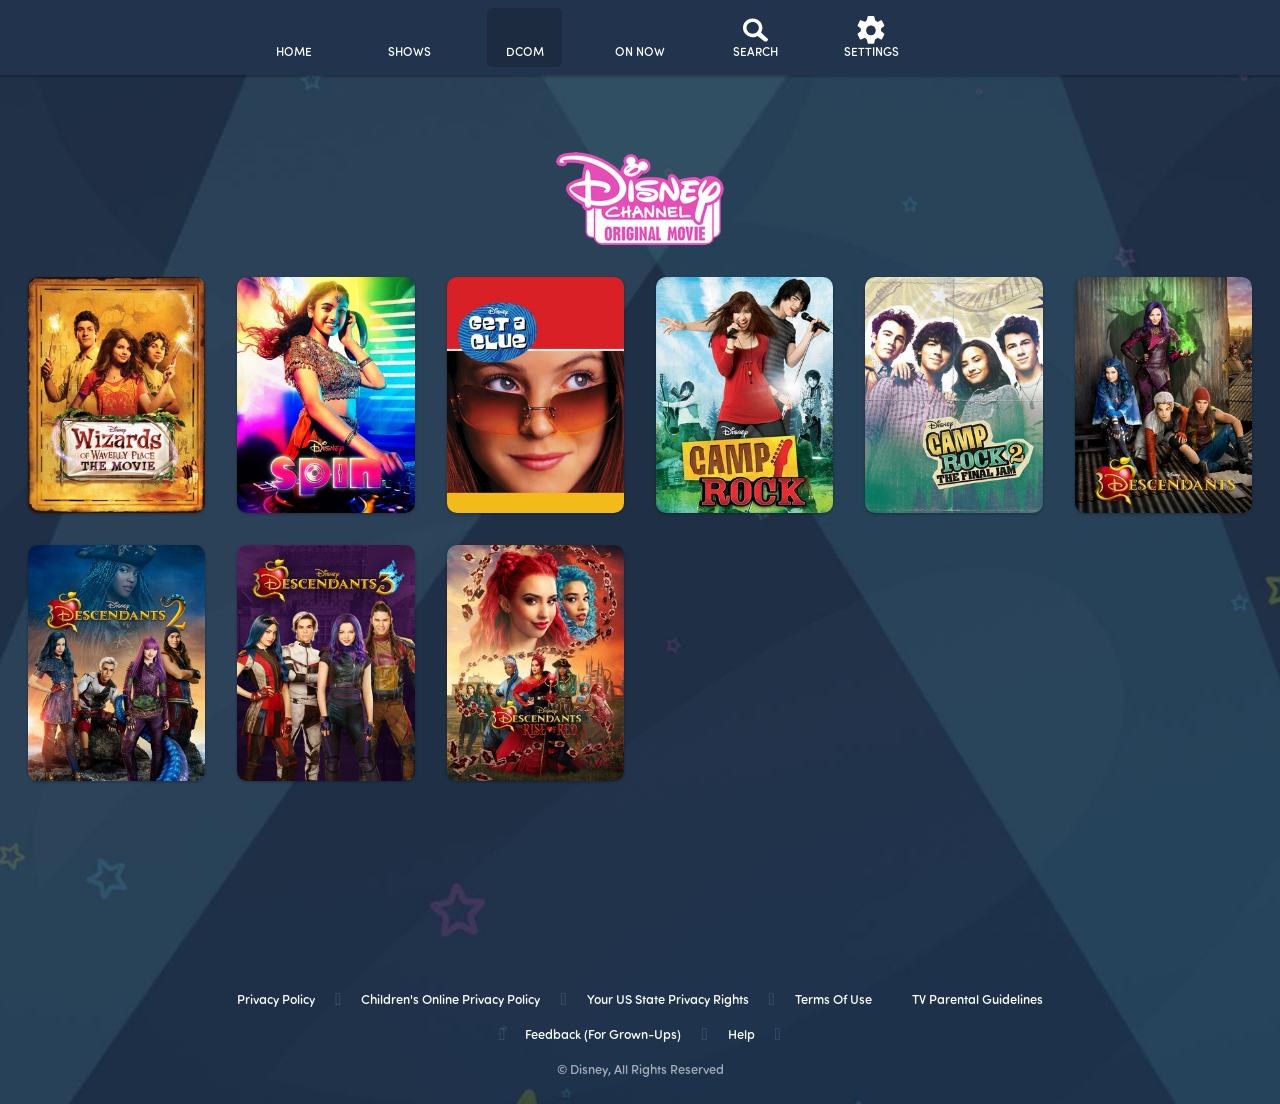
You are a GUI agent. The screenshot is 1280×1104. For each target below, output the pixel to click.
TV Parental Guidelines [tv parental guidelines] (977, 1000)
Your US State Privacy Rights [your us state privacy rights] (668, 1000)
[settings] (871, 37)
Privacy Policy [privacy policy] (276, 1000)
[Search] (755, 37)
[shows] (409, 37)
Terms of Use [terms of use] (833, 1000)
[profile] (986, 37)
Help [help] (741, 1035)
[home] (293, 37)
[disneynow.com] (68, 34)
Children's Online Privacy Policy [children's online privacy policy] (450, 1000)
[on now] (640, 37)
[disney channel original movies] (524, 37)
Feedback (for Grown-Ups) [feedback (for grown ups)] (603, 1035)
